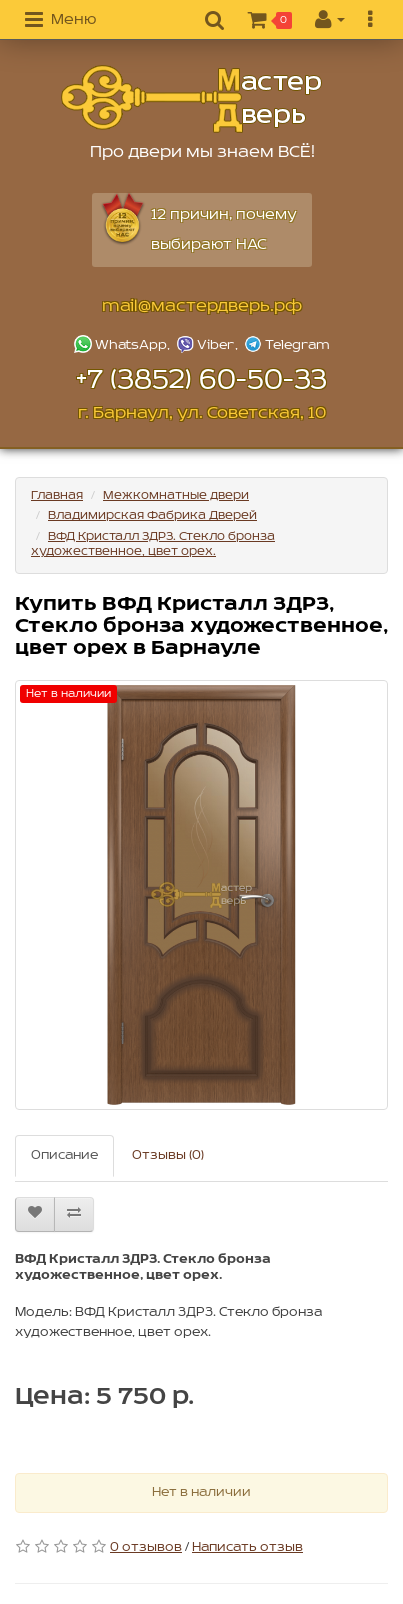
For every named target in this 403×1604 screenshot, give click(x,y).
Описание (64, 1155)
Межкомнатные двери (176, 495)
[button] (60, 21)
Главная (57, 495)
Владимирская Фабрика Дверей (152, 515)
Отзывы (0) (168, 1155)
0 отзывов (146, 1547)
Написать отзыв (247, 1547)
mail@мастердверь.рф (202, 306)
